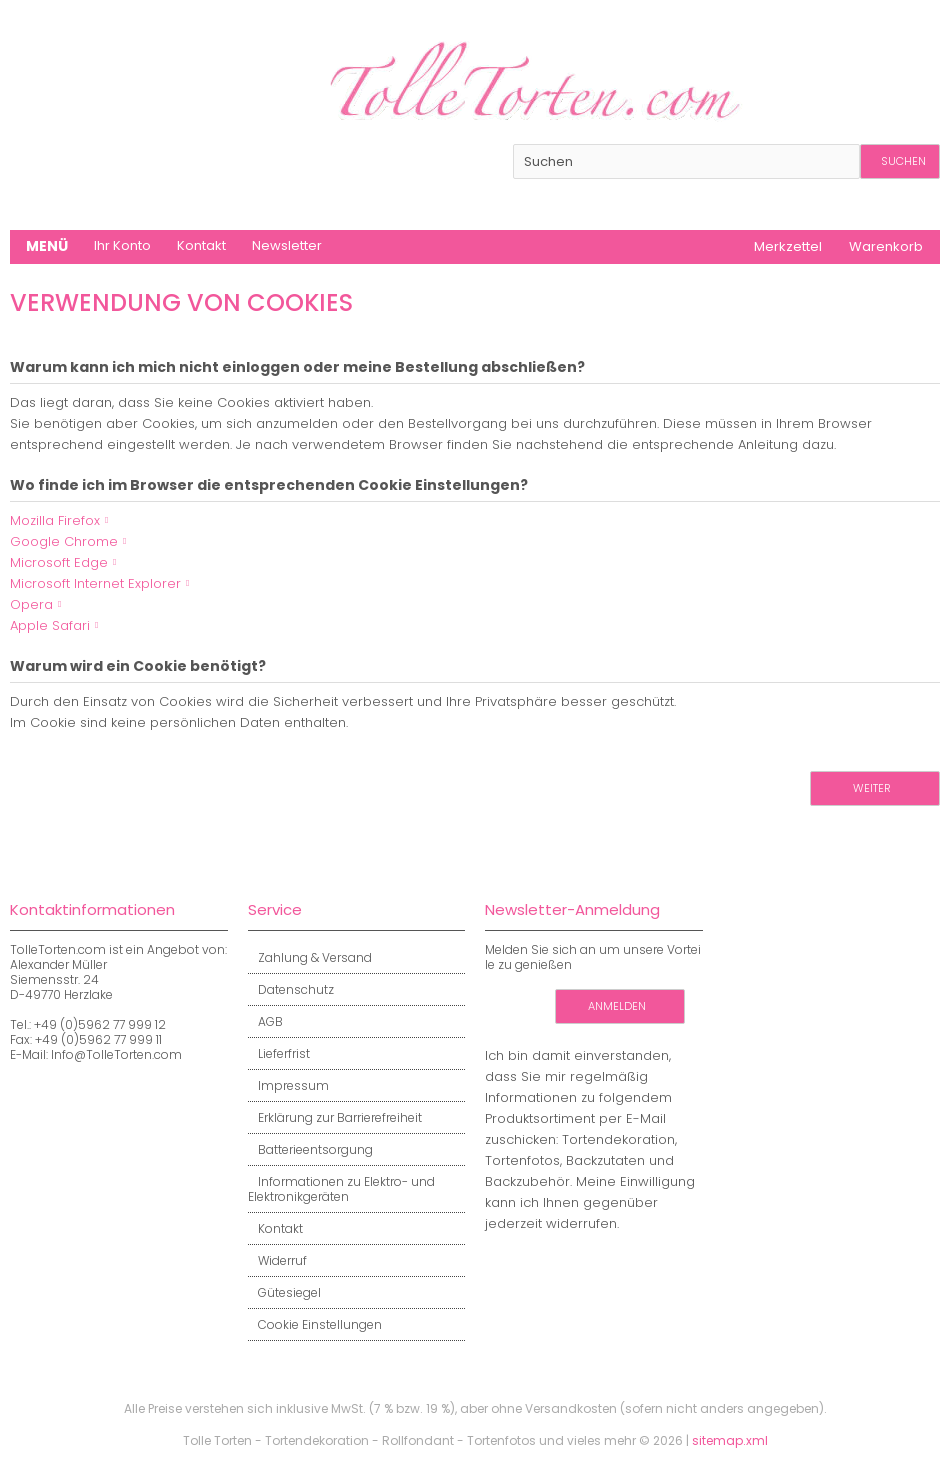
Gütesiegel (284, 1292)
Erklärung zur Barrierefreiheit (335, 1117)
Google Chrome (64, 541)
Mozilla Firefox (55, 520)
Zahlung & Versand (310, 957)
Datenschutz (291, 989)
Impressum (288, 1085)
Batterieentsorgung (310, 1149)
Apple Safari (50, 625)
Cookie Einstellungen (315, 1324)
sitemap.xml (730, 1440)
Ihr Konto (122, 245)
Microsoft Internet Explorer (95, 583)
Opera (31, 604)
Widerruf (277, 1260)
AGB (265, 1021)
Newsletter (287, 245)
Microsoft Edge (59, 562)
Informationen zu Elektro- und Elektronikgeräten (341, 1189)
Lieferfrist (279, 1053)
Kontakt (201, 245)
